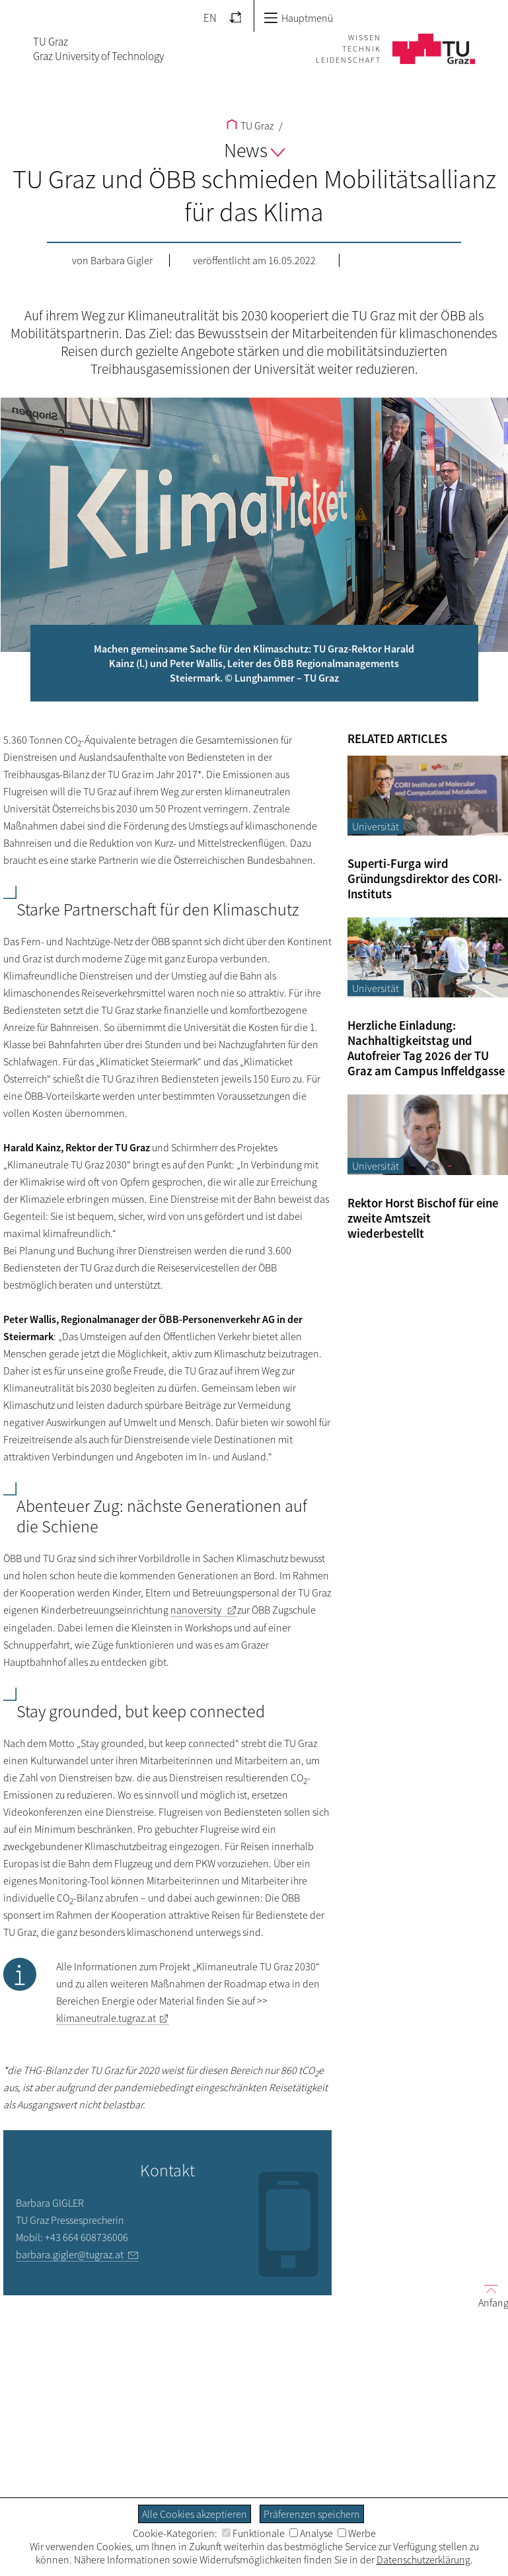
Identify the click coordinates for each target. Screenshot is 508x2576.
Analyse (311, 2533)
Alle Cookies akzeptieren (194, 2514)
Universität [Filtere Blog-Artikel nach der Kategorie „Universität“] (375, 826)
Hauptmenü (298, 17)
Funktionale (253, 2533)
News (254, 149)
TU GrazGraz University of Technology (98, 48)
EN (210, 18)
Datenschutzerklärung (423, 2559)
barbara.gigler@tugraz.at (70, 2254)
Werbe (357, 2533)
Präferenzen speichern (312, 2514)
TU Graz (250, 125)
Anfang (488, 2294)
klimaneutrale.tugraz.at (106, 2017)
